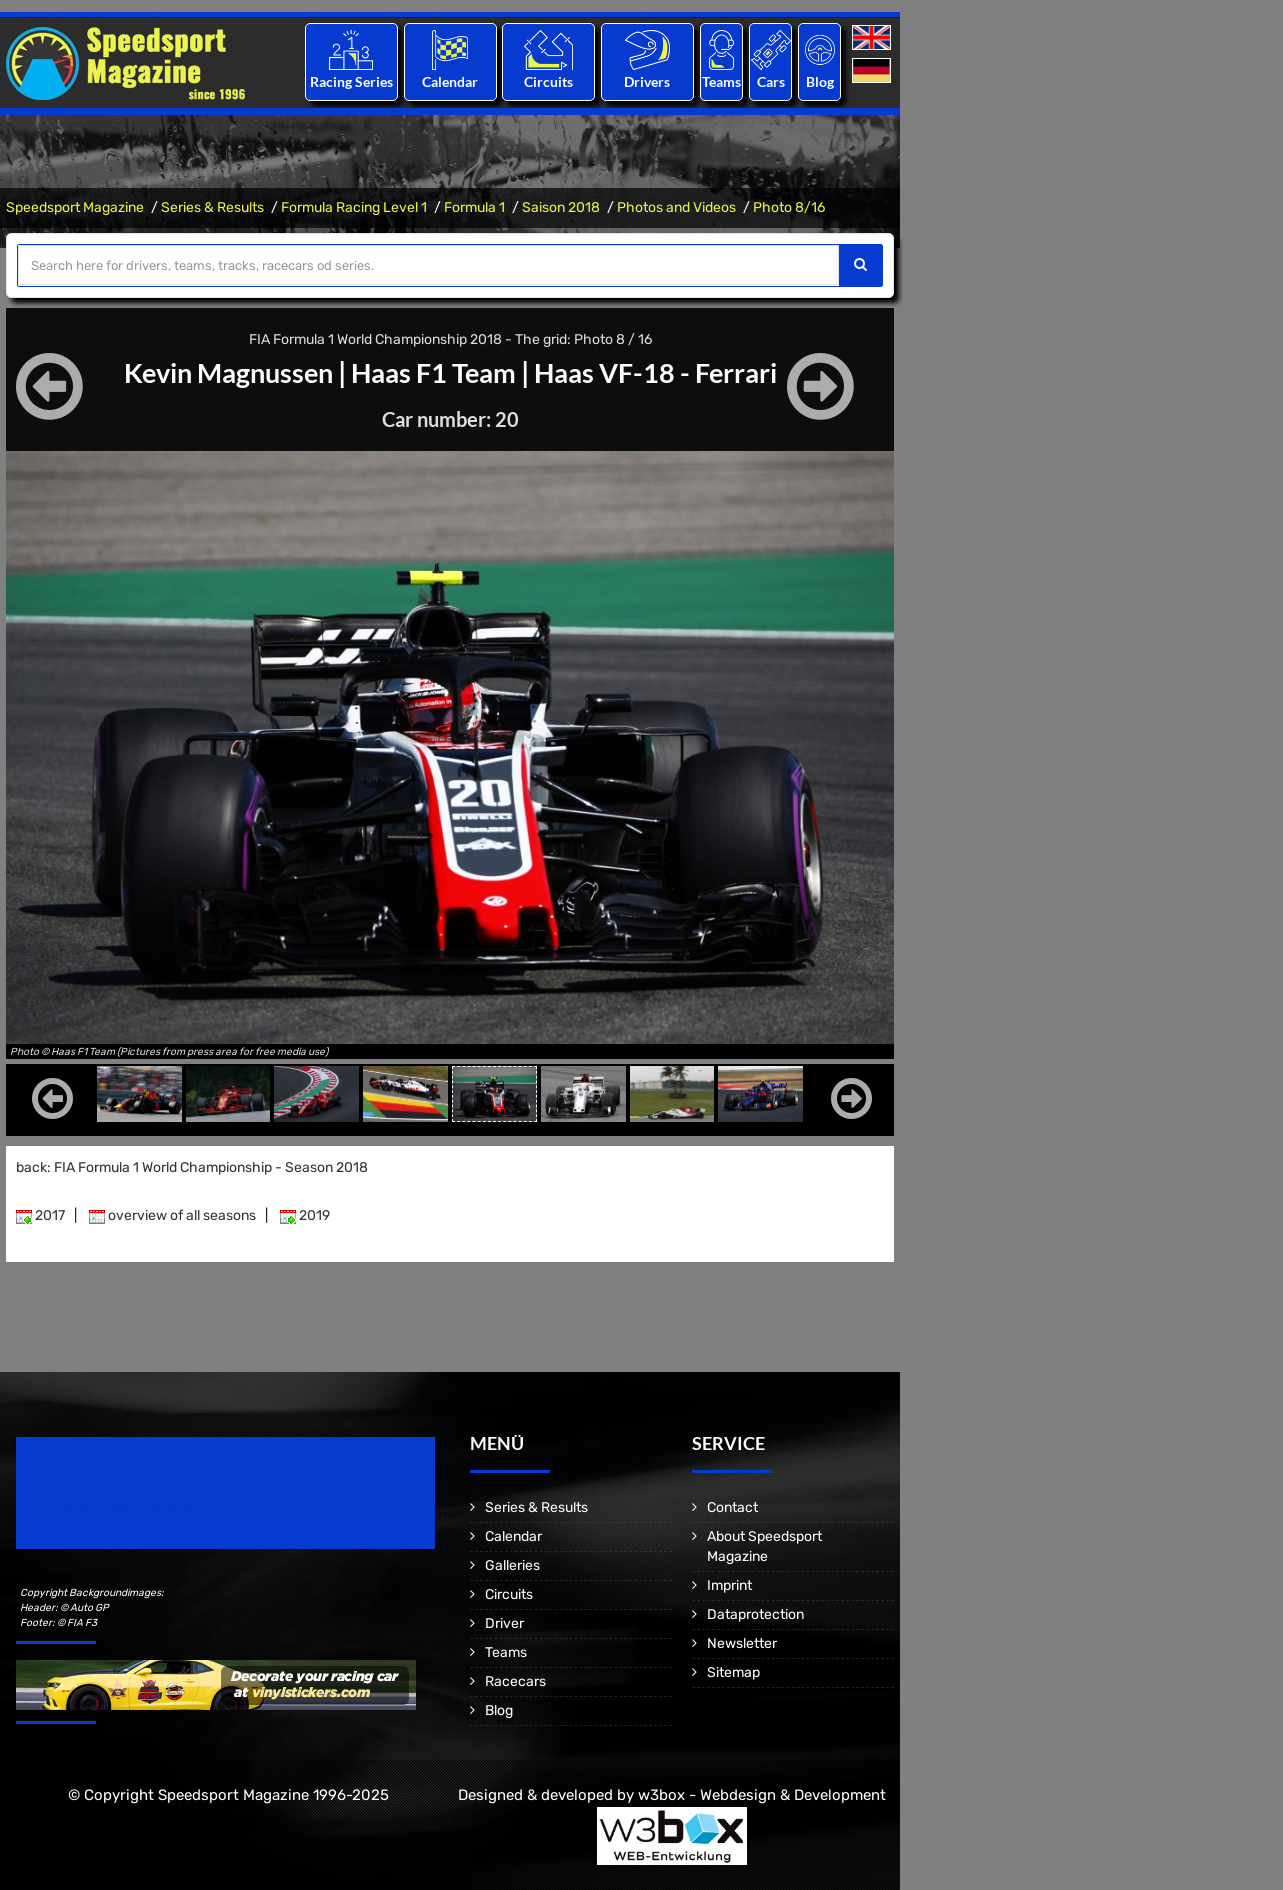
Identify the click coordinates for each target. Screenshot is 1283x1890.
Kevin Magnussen (220, 372)
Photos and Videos (676, 207)
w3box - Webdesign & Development (762, 1795)
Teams (721, 81)
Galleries (512, 1565)
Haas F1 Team (434, 372)
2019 (305, 1215)
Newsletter (742, 1643)
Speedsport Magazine (75, 207)
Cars (771, 81)
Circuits (548, 81)
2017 (40, 1215)
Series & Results (212, 207)
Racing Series (351, 81)
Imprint (729, 1585)
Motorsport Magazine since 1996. (130, 1506)
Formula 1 (474, 207)
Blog (820, 81)
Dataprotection (755, 1614)
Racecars (515, 1681)
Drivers (647, 81)
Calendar (450, 81)
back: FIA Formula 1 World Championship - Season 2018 (192, 1167)
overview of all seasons (172, 1215)
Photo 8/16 (789, 207)
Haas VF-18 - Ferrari (665, 372)
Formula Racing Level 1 (354, 207)
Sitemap (733, 1672)
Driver (504, 1623)
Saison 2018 (561, 207)
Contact (732, 1507)
